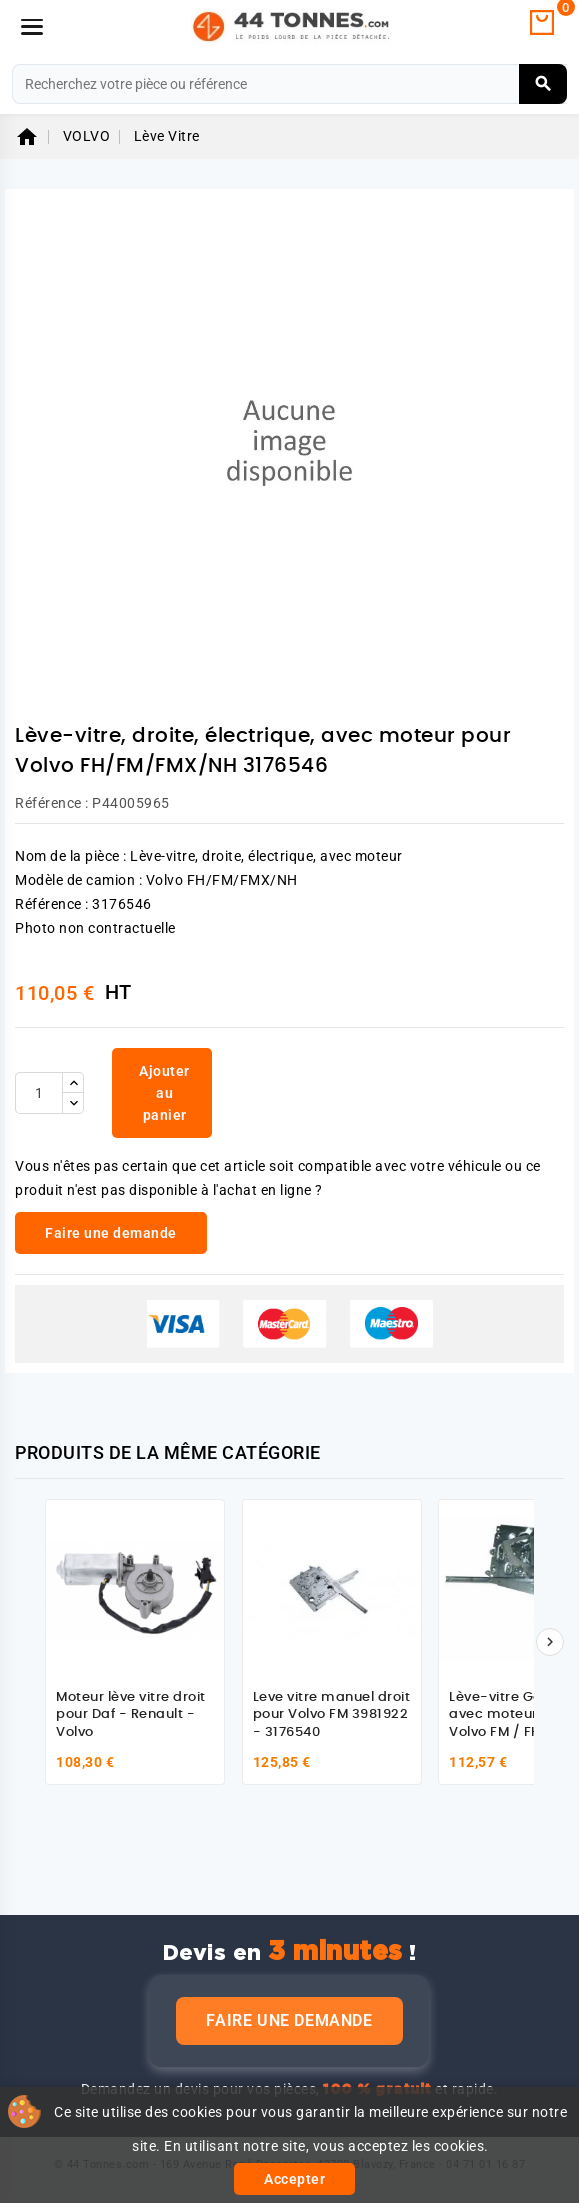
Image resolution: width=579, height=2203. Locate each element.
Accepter (294, 2179)
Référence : (52, 803)
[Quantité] (39, 1093)
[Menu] (32, 27)
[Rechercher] (289, 84)
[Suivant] (550, 1642)
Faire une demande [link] (111, 1233)
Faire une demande (289, 2020)
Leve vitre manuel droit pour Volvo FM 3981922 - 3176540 (332, 1715)
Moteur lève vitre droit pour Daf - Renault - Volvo (131, 1715)
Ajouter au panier (164, 1093)
